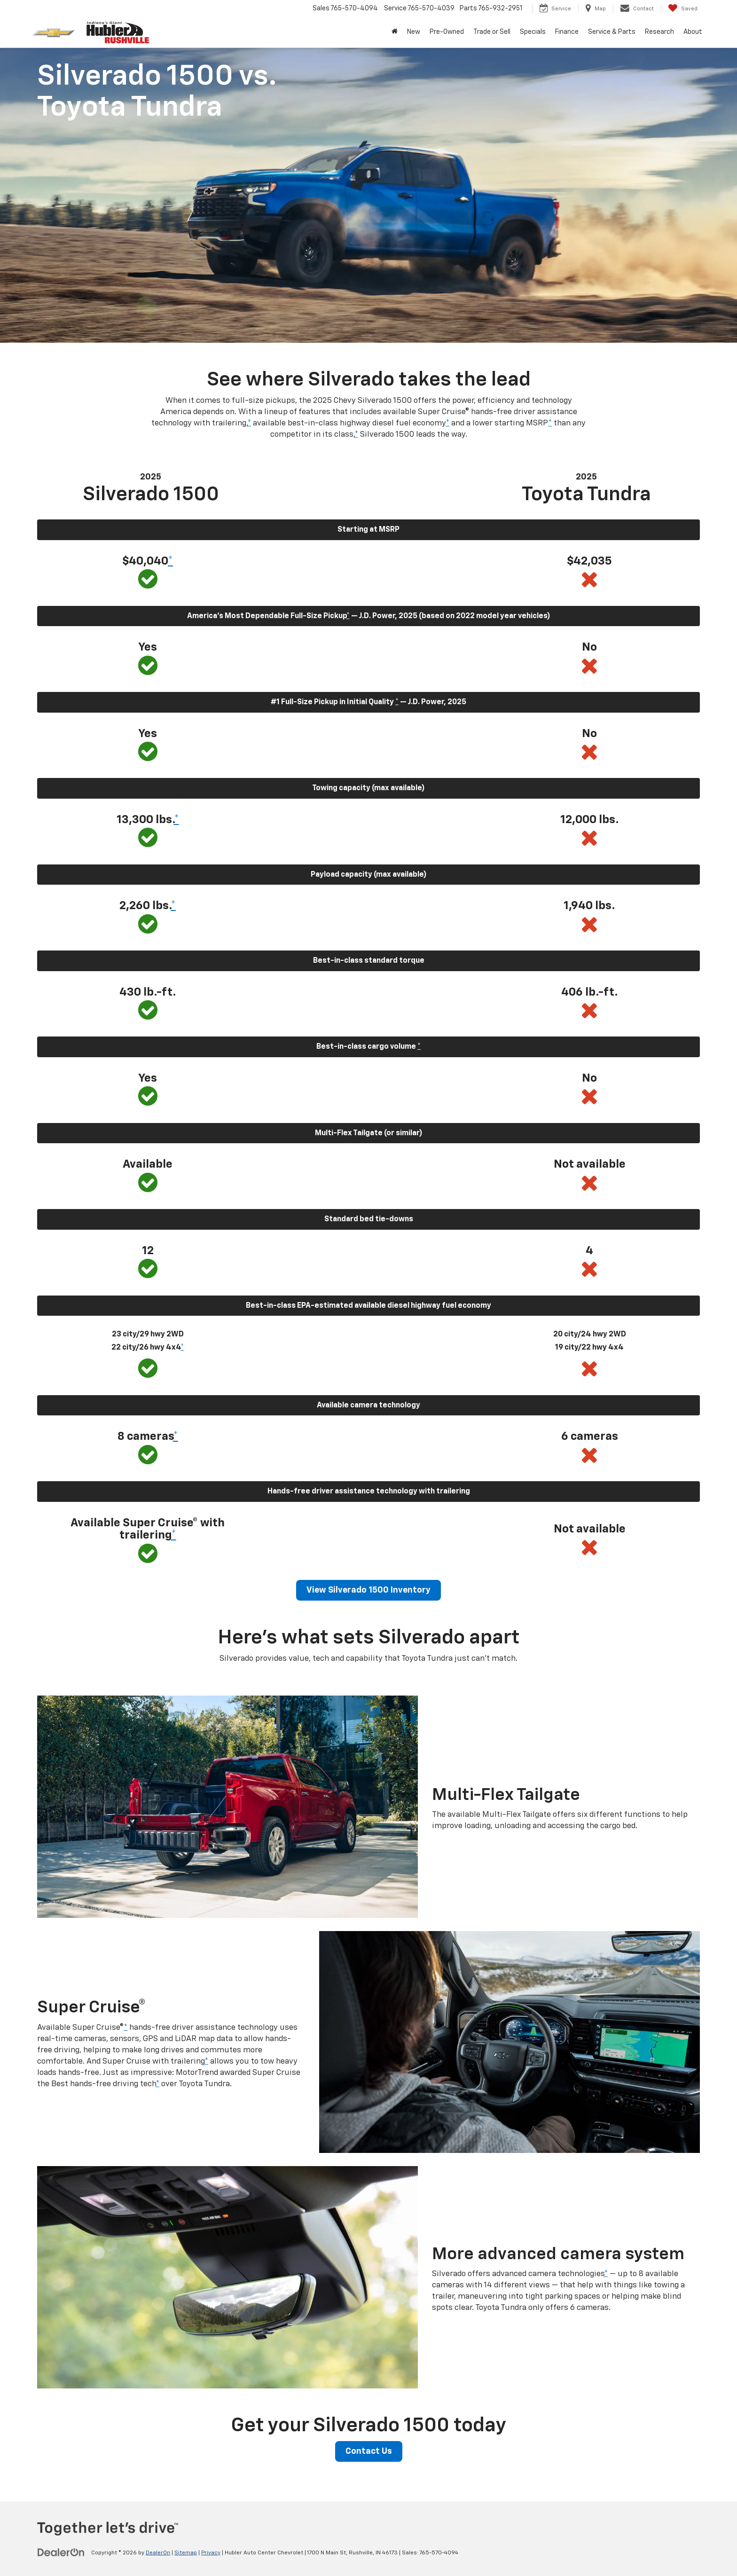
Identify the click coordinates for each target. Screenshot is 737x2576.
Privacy (210, 2553)
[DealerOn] (61, 2552)
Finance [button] (567, 32)
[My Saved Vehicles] (683, 8)
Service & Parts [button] (611, 32)
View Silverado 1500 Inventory (368, 1590)
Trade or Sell (491, 32)
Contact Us (368, 2451)
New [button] (413, 32)
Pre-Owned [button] (447, 32)
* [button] (249, 423)
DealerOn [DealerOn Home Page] (158, 2553)
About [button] (692, 32)
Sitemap (185, 2553)
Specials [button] (533, 32)
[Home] (394, 32)
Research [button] (659, 32)
